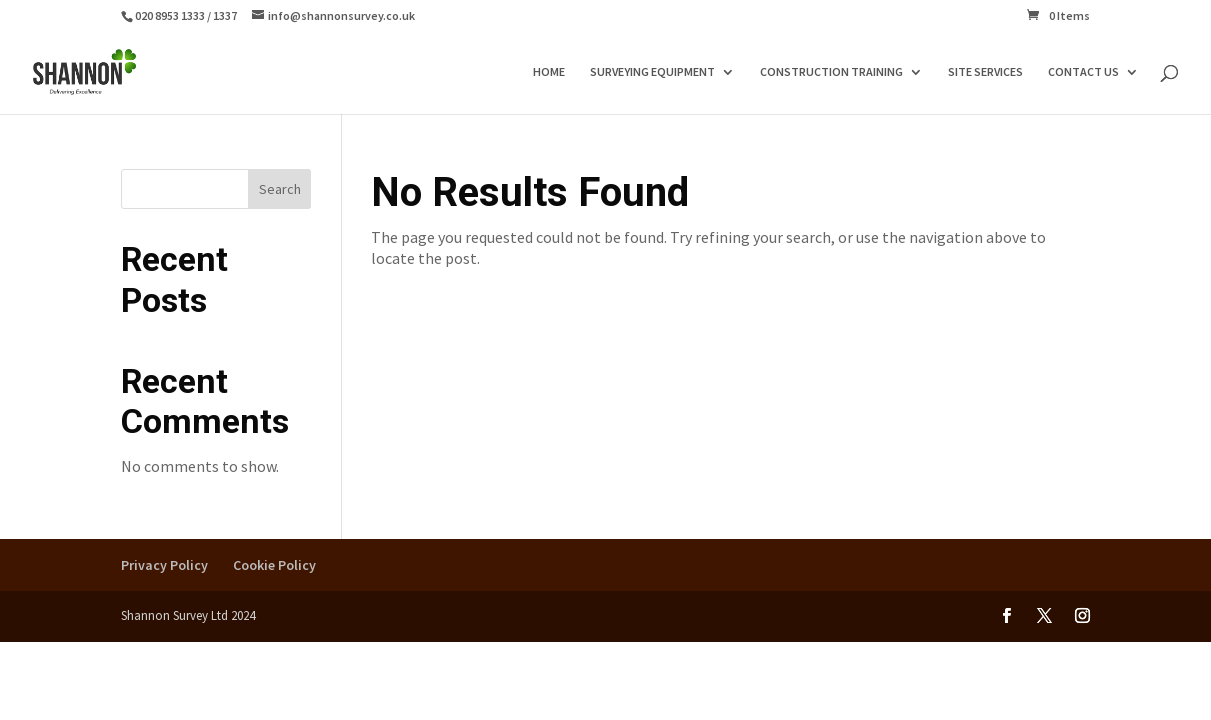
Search (280, 189)
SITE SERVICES (985, 72)
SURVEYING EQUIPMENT (652, 72)
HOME (549, 72)
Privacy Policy (164, 565)
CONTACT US (1083, 72)
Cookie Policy (274, 565)
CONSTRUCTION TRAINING (831, 72)
